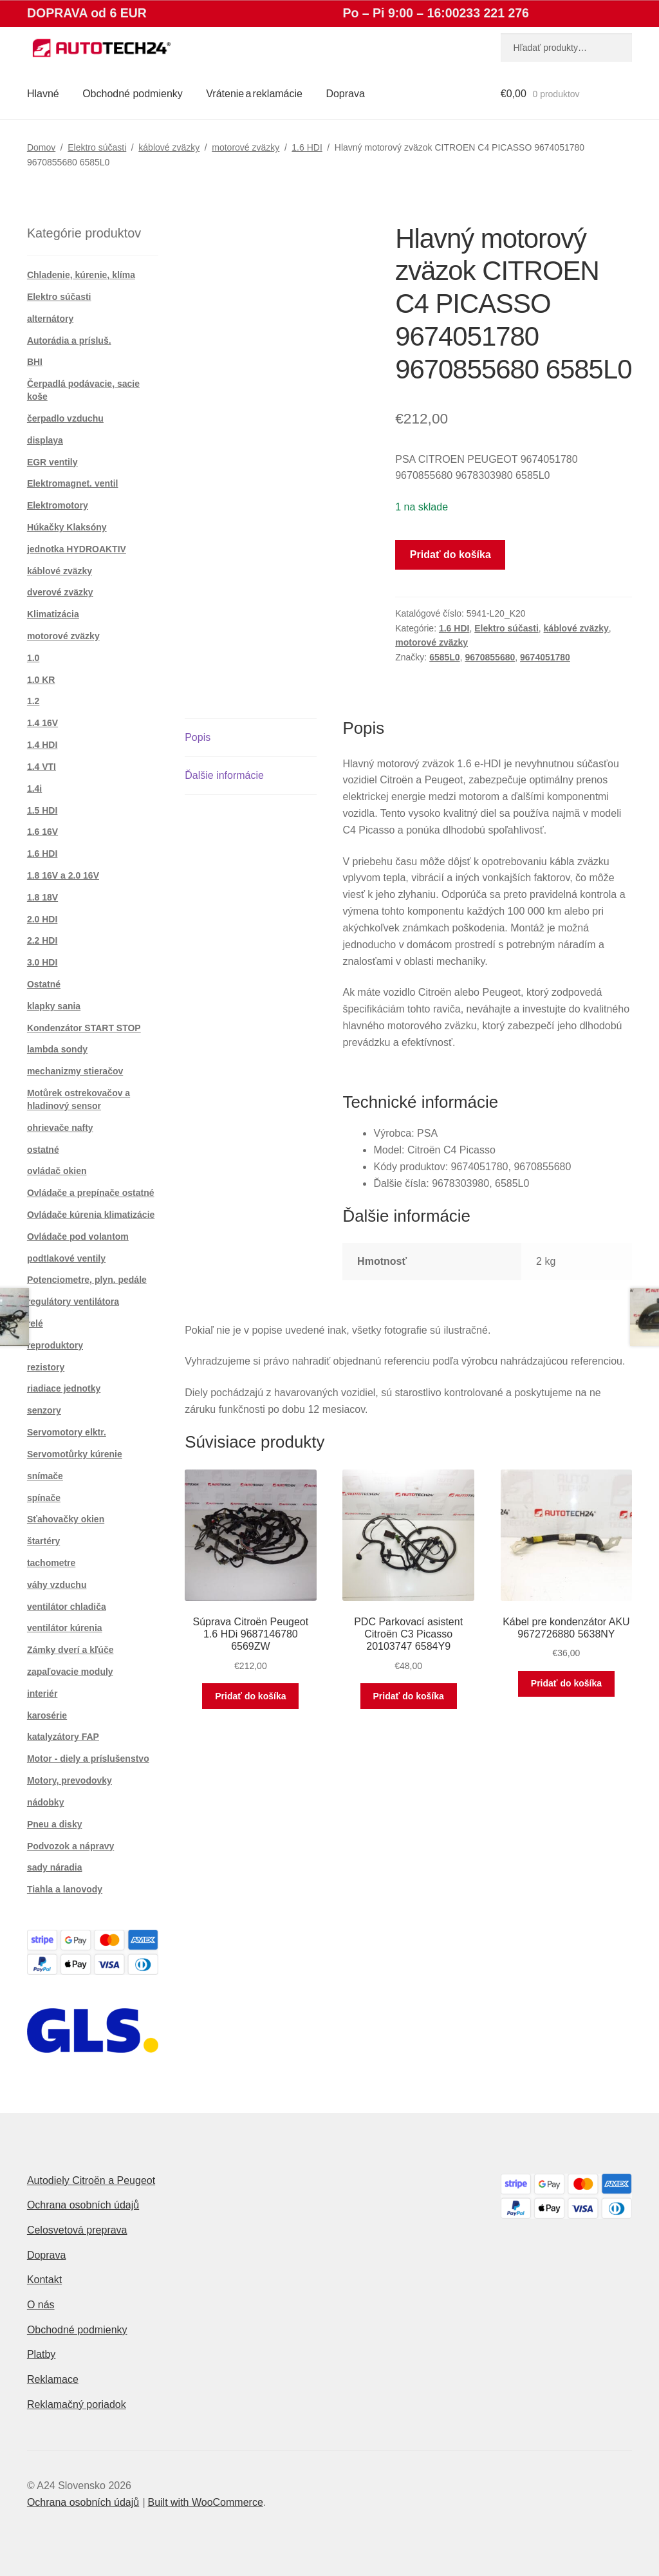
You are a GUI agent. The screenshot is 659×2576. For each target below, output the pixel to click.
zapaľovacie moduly (70, 1671)
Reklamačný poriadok (76, 2404)
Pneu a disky (54, 1824)
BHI (34, 362)
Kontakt (44, 2279)
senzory (44, 1410)
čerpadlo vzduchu (65, 418)
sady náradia (54, 1867)
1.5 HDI (42, 810)
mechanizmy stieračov (75, 1071)
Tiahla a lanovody (64, 1889)
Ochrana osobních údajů (83, 2204)
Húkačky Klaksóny (67, 527)
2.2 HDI (42, 940)
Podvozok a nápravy (70, 1846)
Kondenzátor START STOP (84, 1028)
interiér (42, 1693)
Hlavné (43, 93)
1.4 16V (42, 723)
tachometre (51, 1563)
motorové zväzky (245, 147)
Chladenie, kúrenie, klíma (81, 275)
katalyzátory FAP (63, 1736)
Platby (41, 2354)
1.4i (34, 788)
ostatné (43, 1149)
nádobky (45, 1802)
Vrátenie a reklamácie (254, 93)
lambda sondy (57, 1049)
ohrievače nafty (60, 1128)
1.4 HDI (42, 745)
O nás (41, 2304)
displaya (45, 440)
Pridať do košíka (450, 554)
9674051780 (545, 657)
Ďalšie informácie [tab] (224, 775)
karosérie (47, 1715)
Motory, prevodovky (69, 1780)
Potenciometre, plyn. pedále (87, 1279)
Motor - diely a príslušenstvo (88, 1758)
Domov (41, 147)
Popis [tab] (197, 737)
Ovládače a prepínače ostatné (90, 1193)
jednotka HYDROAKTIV (76, 549)
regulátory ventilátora (73, 1301)
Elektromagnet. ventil (72, 483)
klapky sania (53, 1006)
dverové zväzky (60, 592)
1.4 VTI (41, 766)
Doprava (345, 93)
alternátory (50, 318)
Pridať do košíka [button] (250, 1696)
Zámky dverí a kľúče (70, 1650)
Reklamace (53, 2379)
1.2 (33, 701)
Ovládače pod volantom (78, 1236)
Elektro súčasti (97, 147)
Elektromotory (57, 505)
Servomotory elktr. (66, 1432)
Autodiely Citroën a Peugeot (91, 2180)
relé (35, 1323)
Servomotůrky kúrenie (74, 1454)
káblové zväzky (169, 147)
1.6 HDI (307, 147)
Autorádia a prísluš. (69, 340)
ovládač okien (57, 1171)
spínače (43, 1498)
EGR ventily (52, 462)
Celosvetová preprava (77, 2230)
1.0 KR (41, 680)
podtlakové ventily (66, 1258)
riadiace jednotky (63, 1388)
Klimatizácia (53, 614)
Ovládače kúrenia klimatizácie (90, 1214)
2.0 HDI (42, 919)
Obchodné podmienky (132, 93)
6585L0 (444, 657)
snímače (45, 1476)
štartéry (43, 1541)
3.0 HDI (42, 962)
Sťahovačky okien (65, 1519)
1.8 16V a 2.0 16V (63, 875)
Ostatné (43, 984)
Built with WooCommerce (205, 2502)
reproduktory (55, 1345)
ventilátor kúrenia (64, 1628)
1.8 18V (42, 897)
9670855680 (490, 657)
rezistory (45, 1367)
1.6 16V (42, 831)
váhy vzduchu (57, 1585)
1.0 (33, 658)
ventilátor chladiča (66, 1606)
